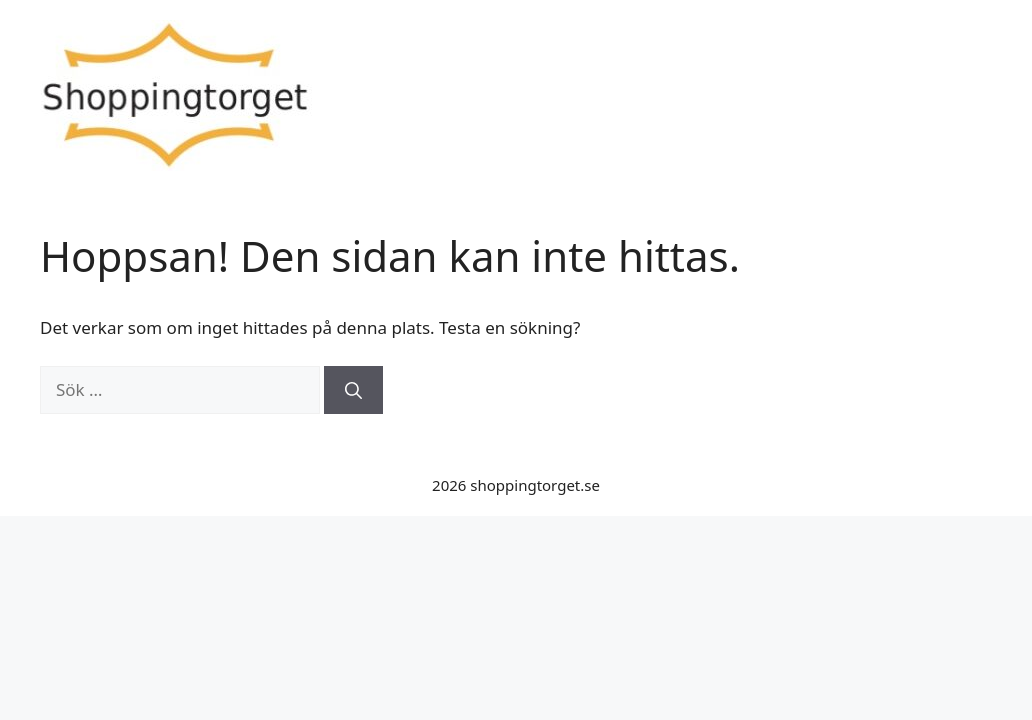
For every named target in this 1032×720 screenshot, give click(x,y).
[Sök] (353, 390)
